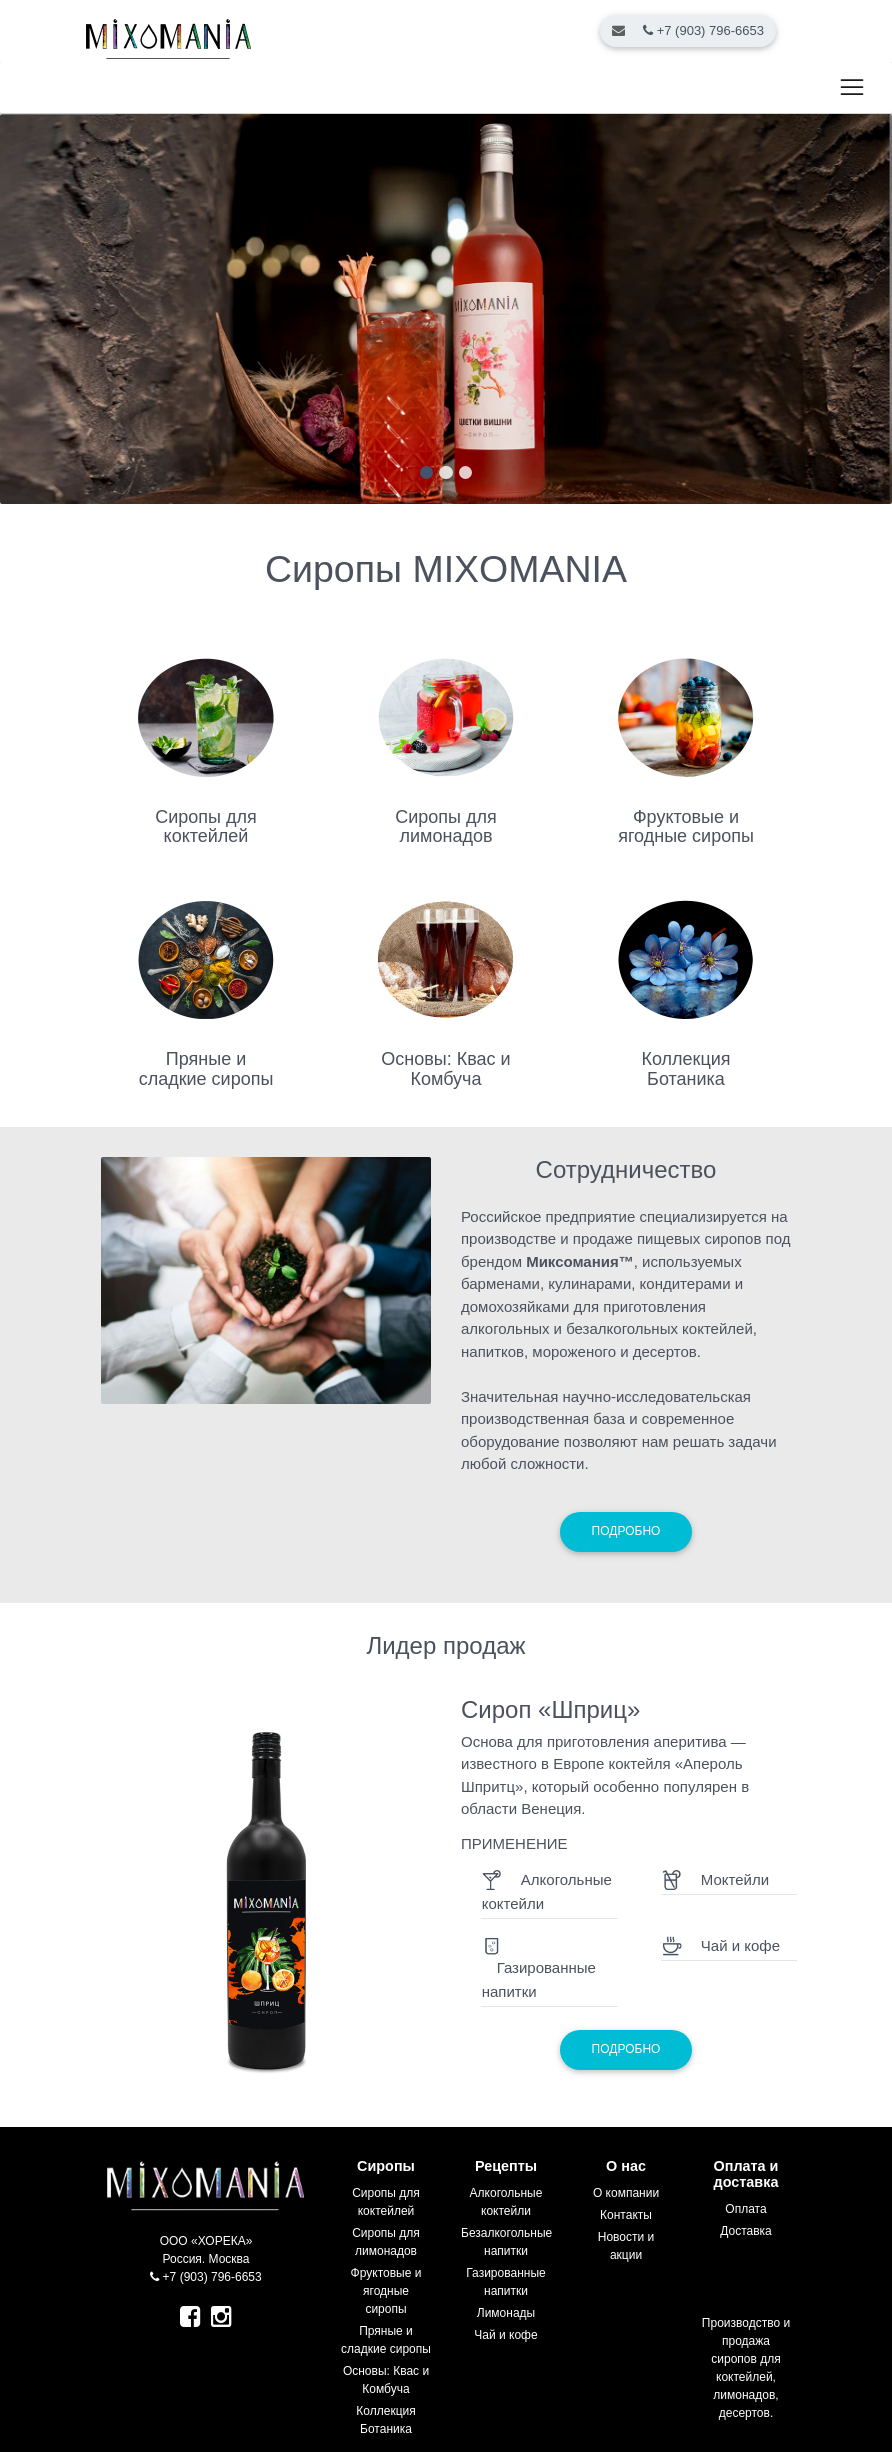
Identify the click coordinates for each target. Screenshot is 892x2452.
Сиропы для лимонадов (446, 827)
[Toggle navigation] (851, 88)
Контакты (626, 2215)
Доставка (746, 2231)
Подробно (626, 1531)
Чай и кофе (505, 2335)
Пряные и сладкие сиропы (206, 1069)
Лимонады (506, 2313)
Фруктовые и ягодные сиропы (686, 827)
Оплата (745, 2209)
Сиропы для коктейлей (206, 827)
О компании (626, 2193)
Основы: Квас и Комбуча (445, 1069)
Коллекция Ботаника (685, 1069)
